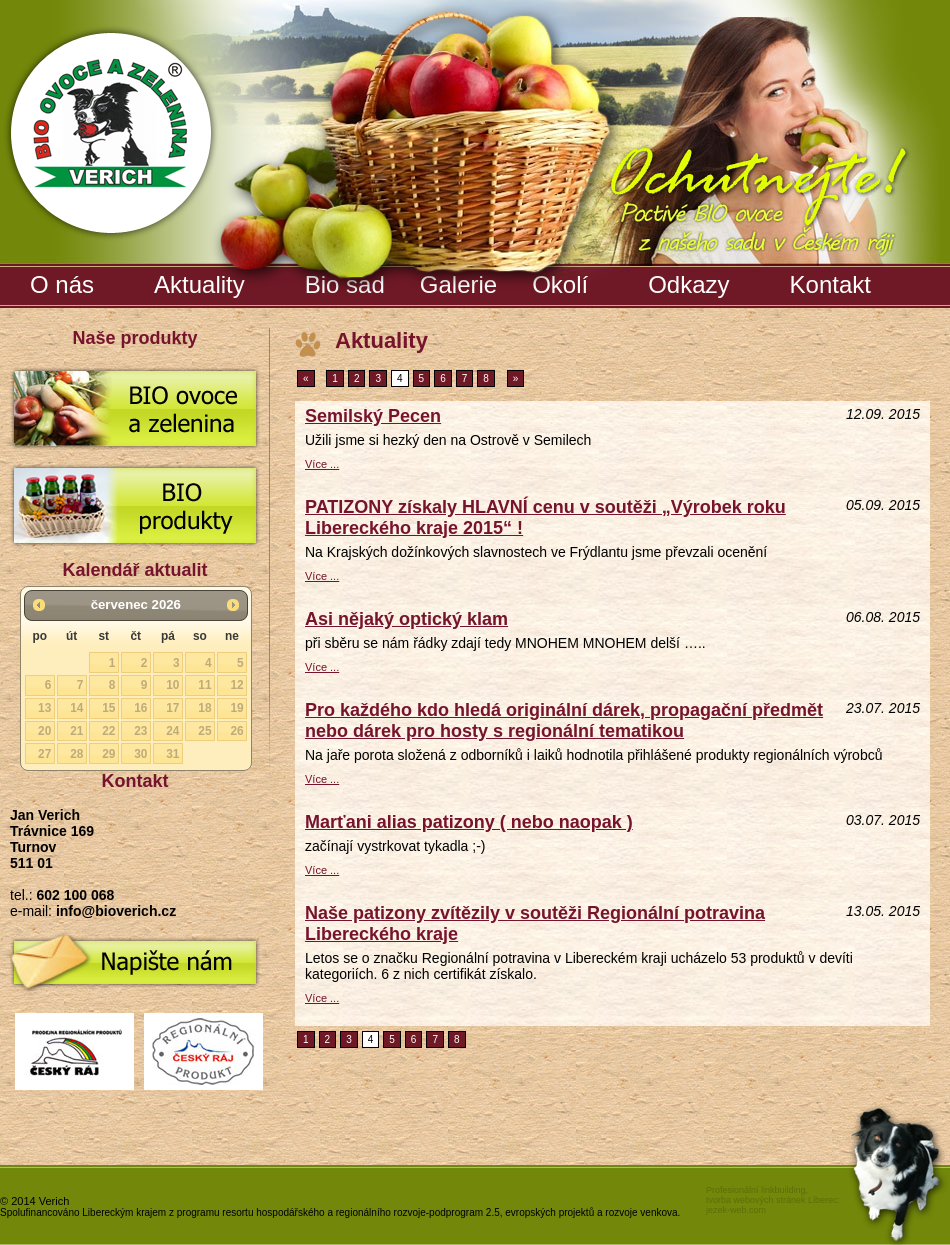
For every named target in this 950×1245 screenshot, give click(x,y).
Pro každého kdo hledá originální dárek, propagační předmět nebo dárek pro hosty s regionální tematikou (564, 720)
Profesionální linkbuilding (756, 1190)
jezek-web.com (736, 1210)
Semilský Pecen (373, 416)
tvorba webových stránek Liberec (772, 1200)
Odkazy (688, 284)
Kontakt (830, 284)
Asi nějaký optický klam (406, 619)
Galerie (461, 281)
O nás (62, 284)
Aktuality (199, 284)
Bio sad (347, 281)
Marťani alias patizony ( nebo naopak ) (469, 822)
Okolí (560, 284)
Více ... (322, 464)
